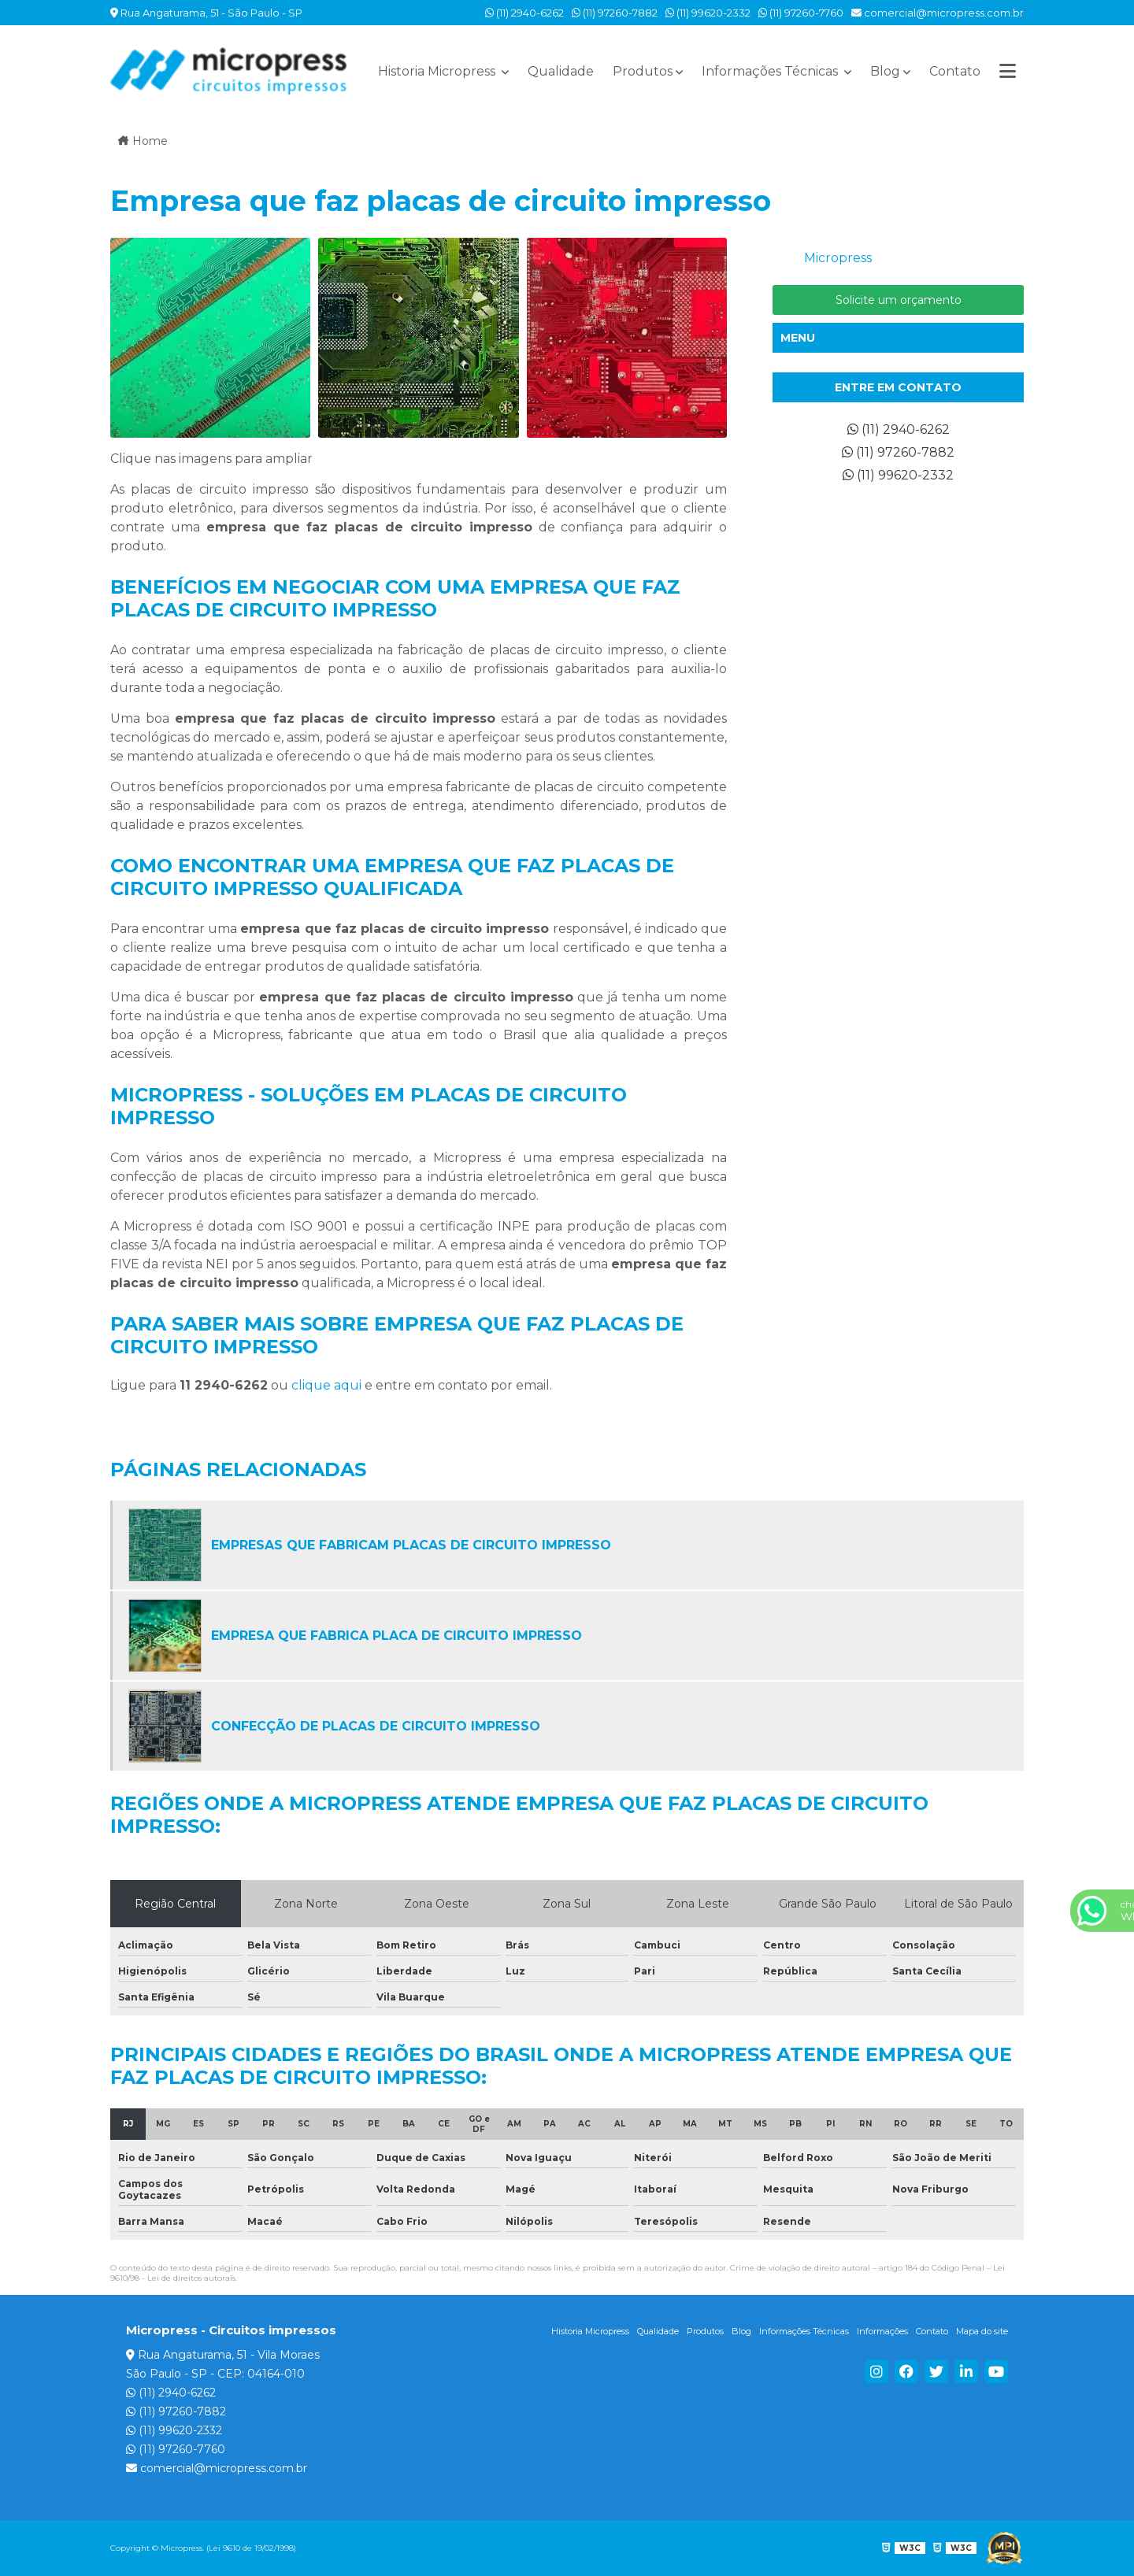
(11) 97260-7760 (800, 12)
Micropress (838, 257)
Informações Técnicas (771, 71)
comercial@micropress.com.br (937, 12)
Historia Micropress (438, 71)
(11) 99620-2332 (707, 12)
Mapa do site (982, 2331)
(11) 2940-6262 (524, 12)
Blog (885, 71)
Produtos (643, 71)
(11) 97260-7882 (615, 12)
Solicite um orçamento (899, 300)
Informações (882, 2331)
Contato (954, 71)
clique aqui (326, 1385)
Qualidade (561, 71)
